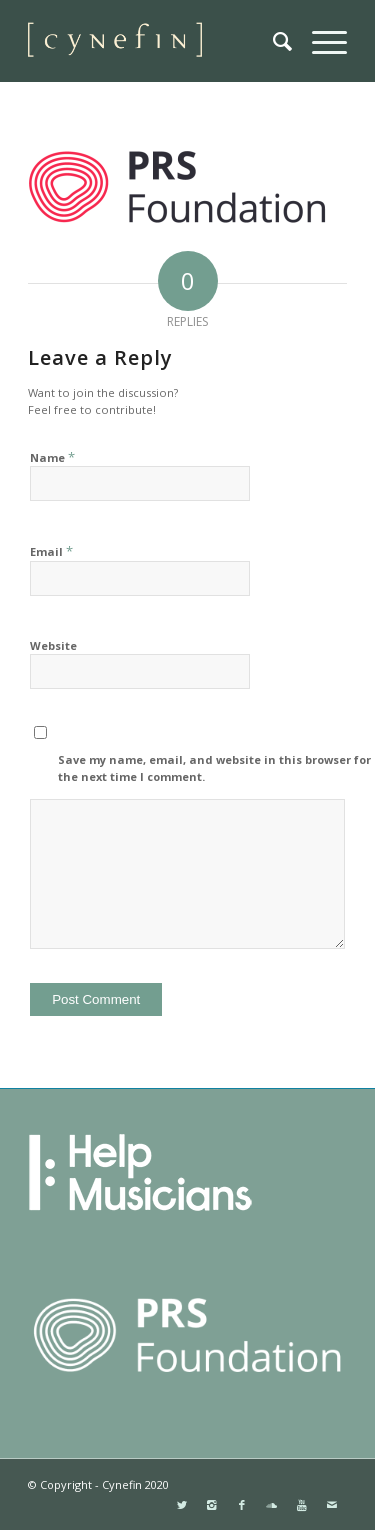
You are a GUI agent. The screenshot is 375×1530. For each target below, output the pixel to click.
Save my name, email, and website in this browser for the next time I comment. (214, 768)
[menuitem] (272, 41)
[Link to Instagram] (212, 1505)
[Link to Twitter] (182, 1505)
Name (52, 457)
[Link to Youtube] (302, 1505)
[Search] (272, 41)
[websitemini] (155, 41)
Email (51, 551)
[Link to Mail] (332, 1505)
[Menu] (319, 41)
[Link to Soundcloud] (272, 1505)
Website (53, 645)
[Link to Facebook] (242, 1505)
